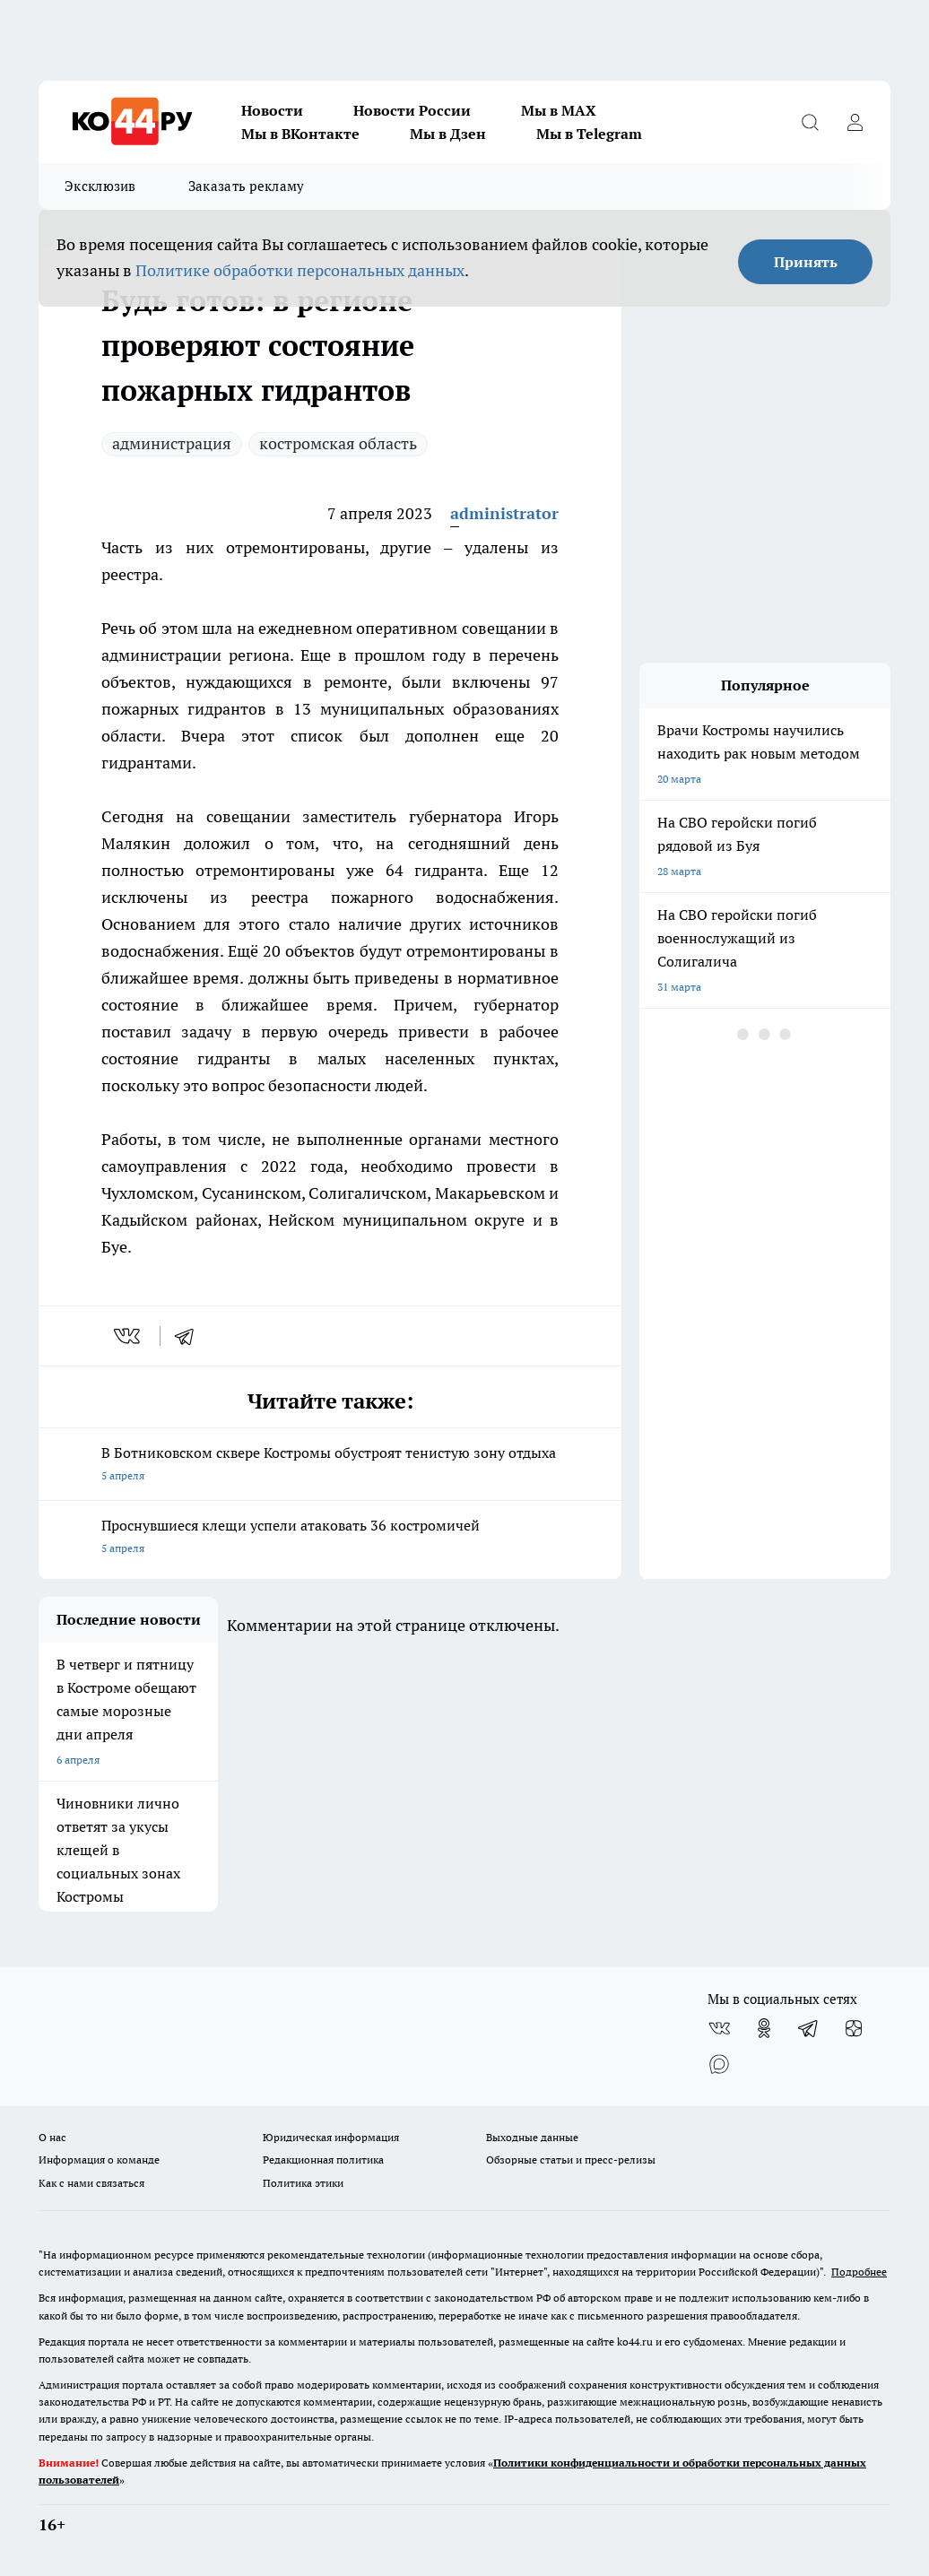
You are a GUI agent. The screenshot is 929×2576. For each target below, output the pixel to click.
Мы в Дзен (448, 134)
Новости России (412, 110)
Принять (806, 262)
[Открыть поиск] (810, 122)
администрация (171, 443)
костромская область (338, 443)
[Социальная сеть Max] (719, 2064)
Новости (272, 110)
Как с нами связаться (91, 2183)
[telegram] (190, 1336)
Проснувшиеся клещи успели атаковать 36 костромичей (330, 1538)
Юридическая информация (331, 2137)
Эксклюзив (100, 186)
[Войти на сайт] (855, 122)
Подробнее (859, 2271)
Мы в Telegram (589, 134)
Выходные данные (532, 2137)
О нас (52, 2137)
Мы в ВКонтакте (300, 134)
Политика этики (303, 2183)
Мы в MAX (558, 110)
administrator (504, 513)
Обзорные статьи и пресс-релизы (571, 2159)
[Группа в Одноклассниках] (764, 2028)
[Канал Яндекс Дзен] (853, 2028)
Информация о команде (99, 2159)
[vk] (128, 1336)
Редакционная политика (323, 2159)
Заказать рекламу (246, 186)
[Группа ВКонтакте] (719, 2028)
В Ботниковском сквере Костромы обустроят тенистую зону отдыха (330, 1465)
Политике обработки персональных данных (299, 270)
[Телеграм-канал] (808, 2028)
